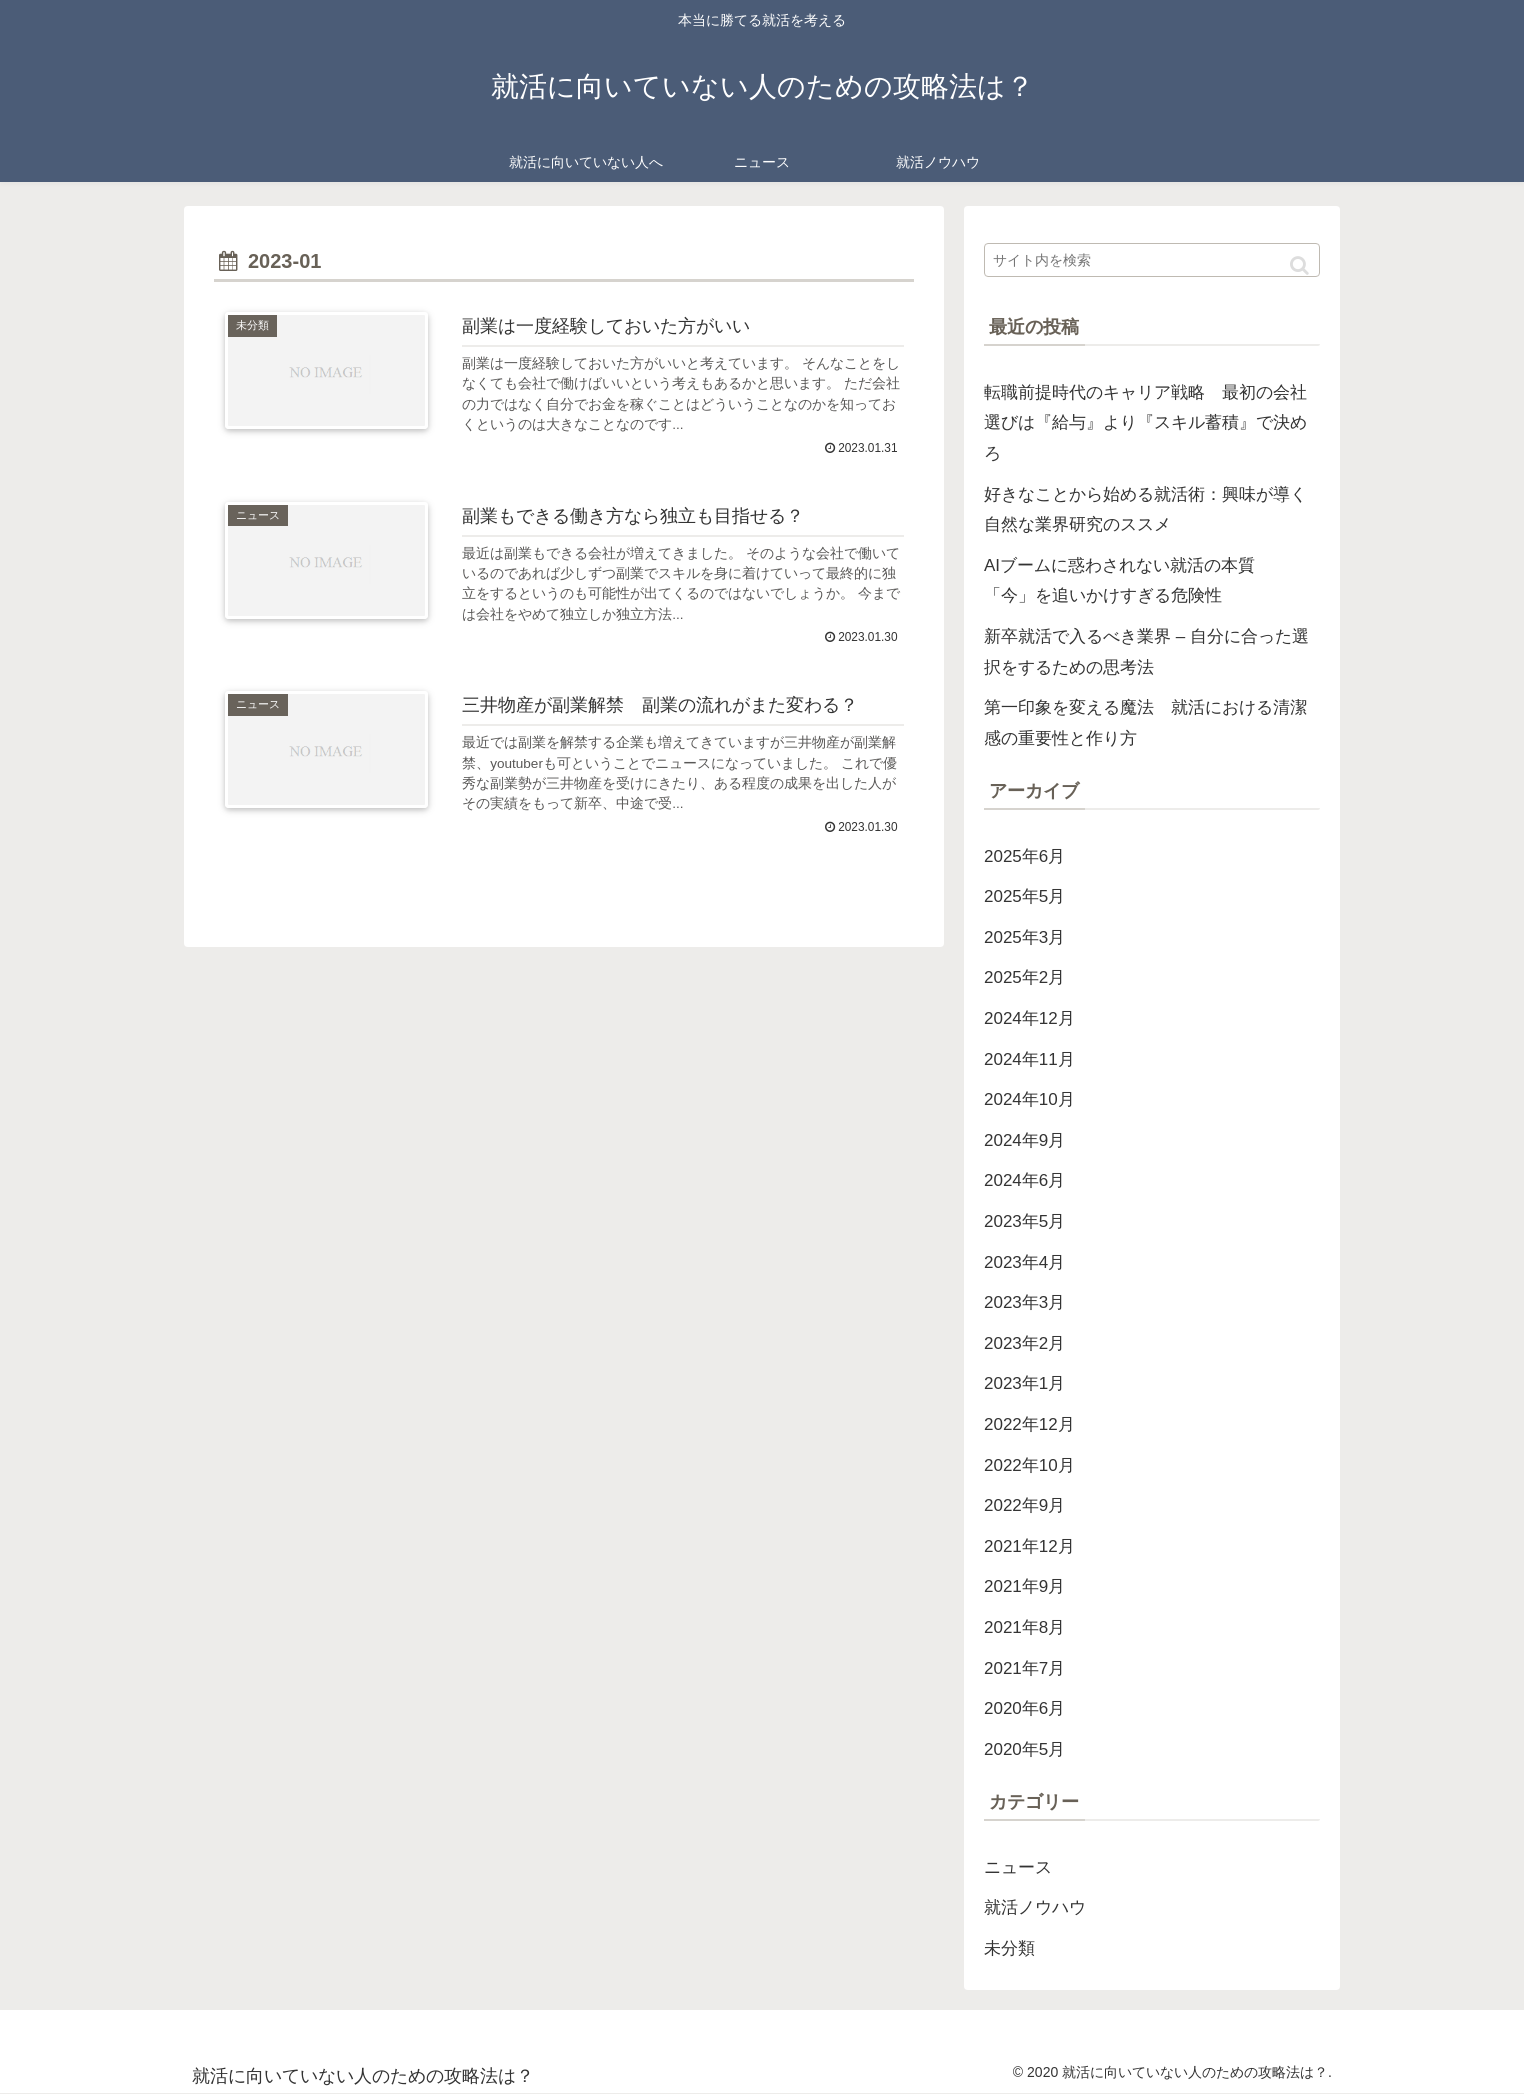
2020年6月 (1024, 1708)
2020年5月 (1024, 1749)
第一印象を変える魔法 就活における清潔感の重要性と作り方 (1145, 723)
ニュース (1018, 1867)
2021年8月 (1024, 1627)
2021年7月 (1024, 1668)
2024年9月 (1024, 1140)
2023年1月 (1024, 1383)
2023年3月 (1024, 1302)
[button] (1299, 265)
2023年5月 (1024, 1221)
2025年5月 (1024, 896)
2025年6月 (1024, 856)
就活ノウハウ (1035, 1907)
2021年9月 (1024, 1586)
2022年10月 (1029, 1465)
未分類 (1009, 1948)
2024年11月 (1029, 1059)
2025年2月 (1024, 977)
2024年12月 (1029, 1018)
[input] (1152, 260)
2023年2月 (1024, 1343)
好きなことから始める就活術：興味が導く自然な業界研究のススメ (1145, 510)
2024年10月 (1029, 1099)
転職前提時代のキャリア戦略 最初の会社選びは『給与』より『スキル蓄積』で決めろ (1145, 423)
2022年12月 (1029, 1424)
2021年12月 (1029, 1546)
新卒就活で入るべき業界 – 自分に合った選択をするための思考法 (1146, 652)
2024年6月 (1024, 1180)
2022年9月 (1024, 1505)
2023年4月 (1024, 1262)
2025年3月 (1024, 937)
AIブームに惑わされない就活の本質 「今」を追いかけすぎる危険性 (1128, 581)
